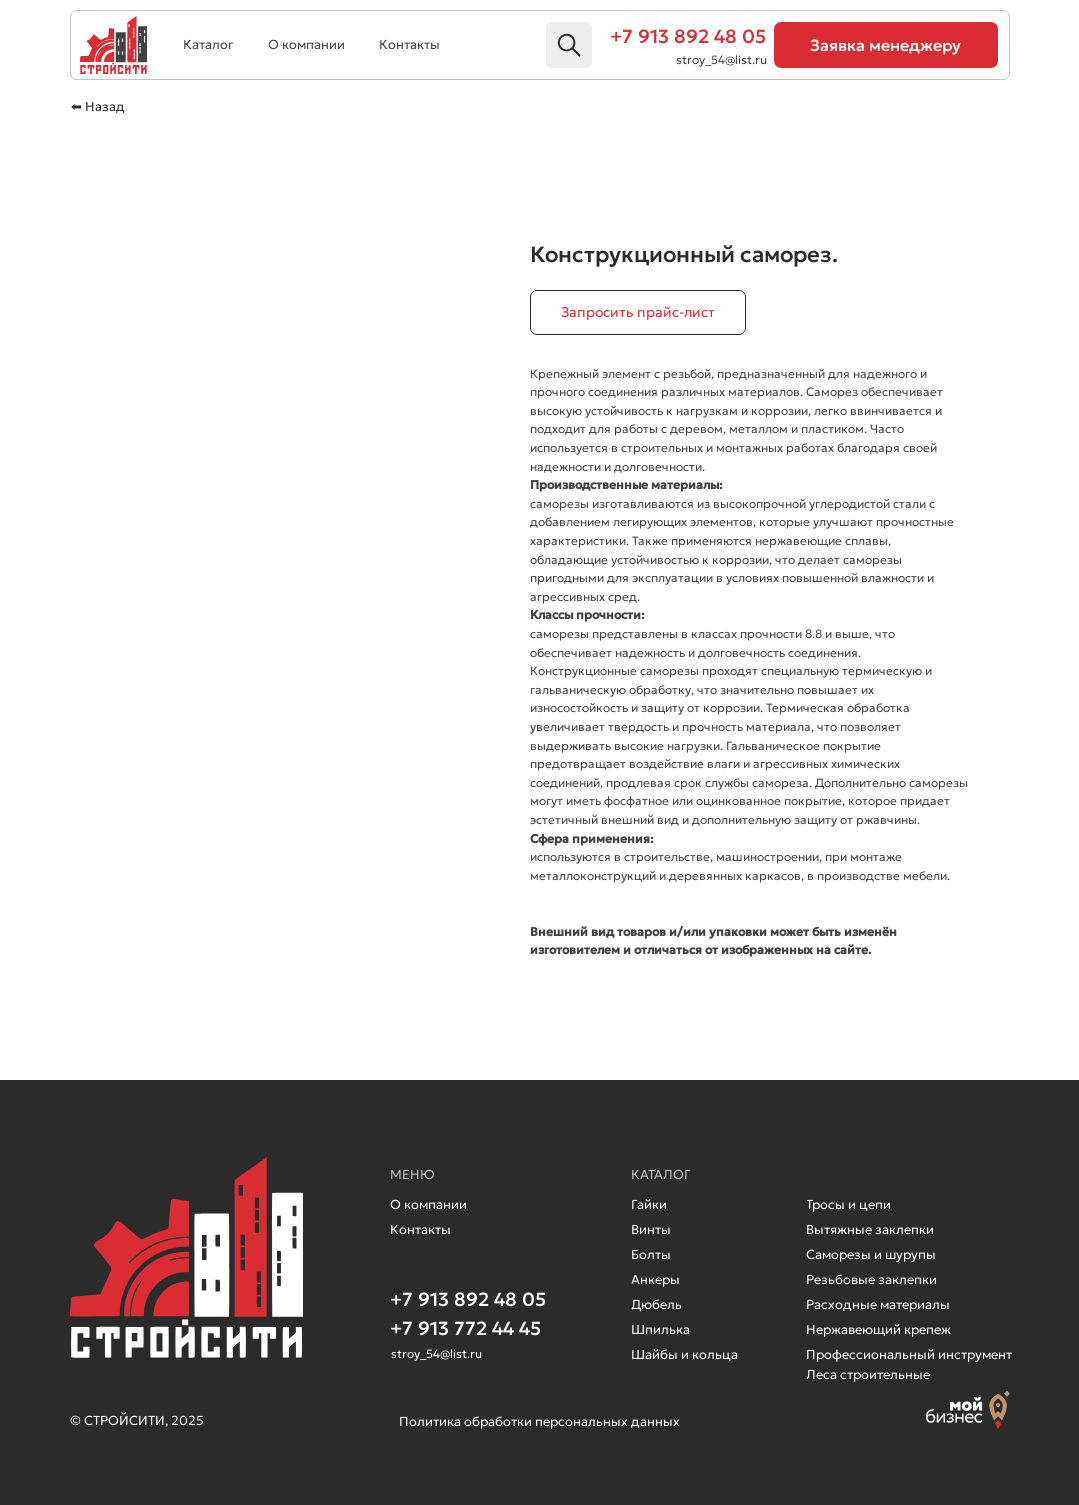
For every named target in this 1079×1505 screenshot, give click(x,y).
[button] (886, 45)
